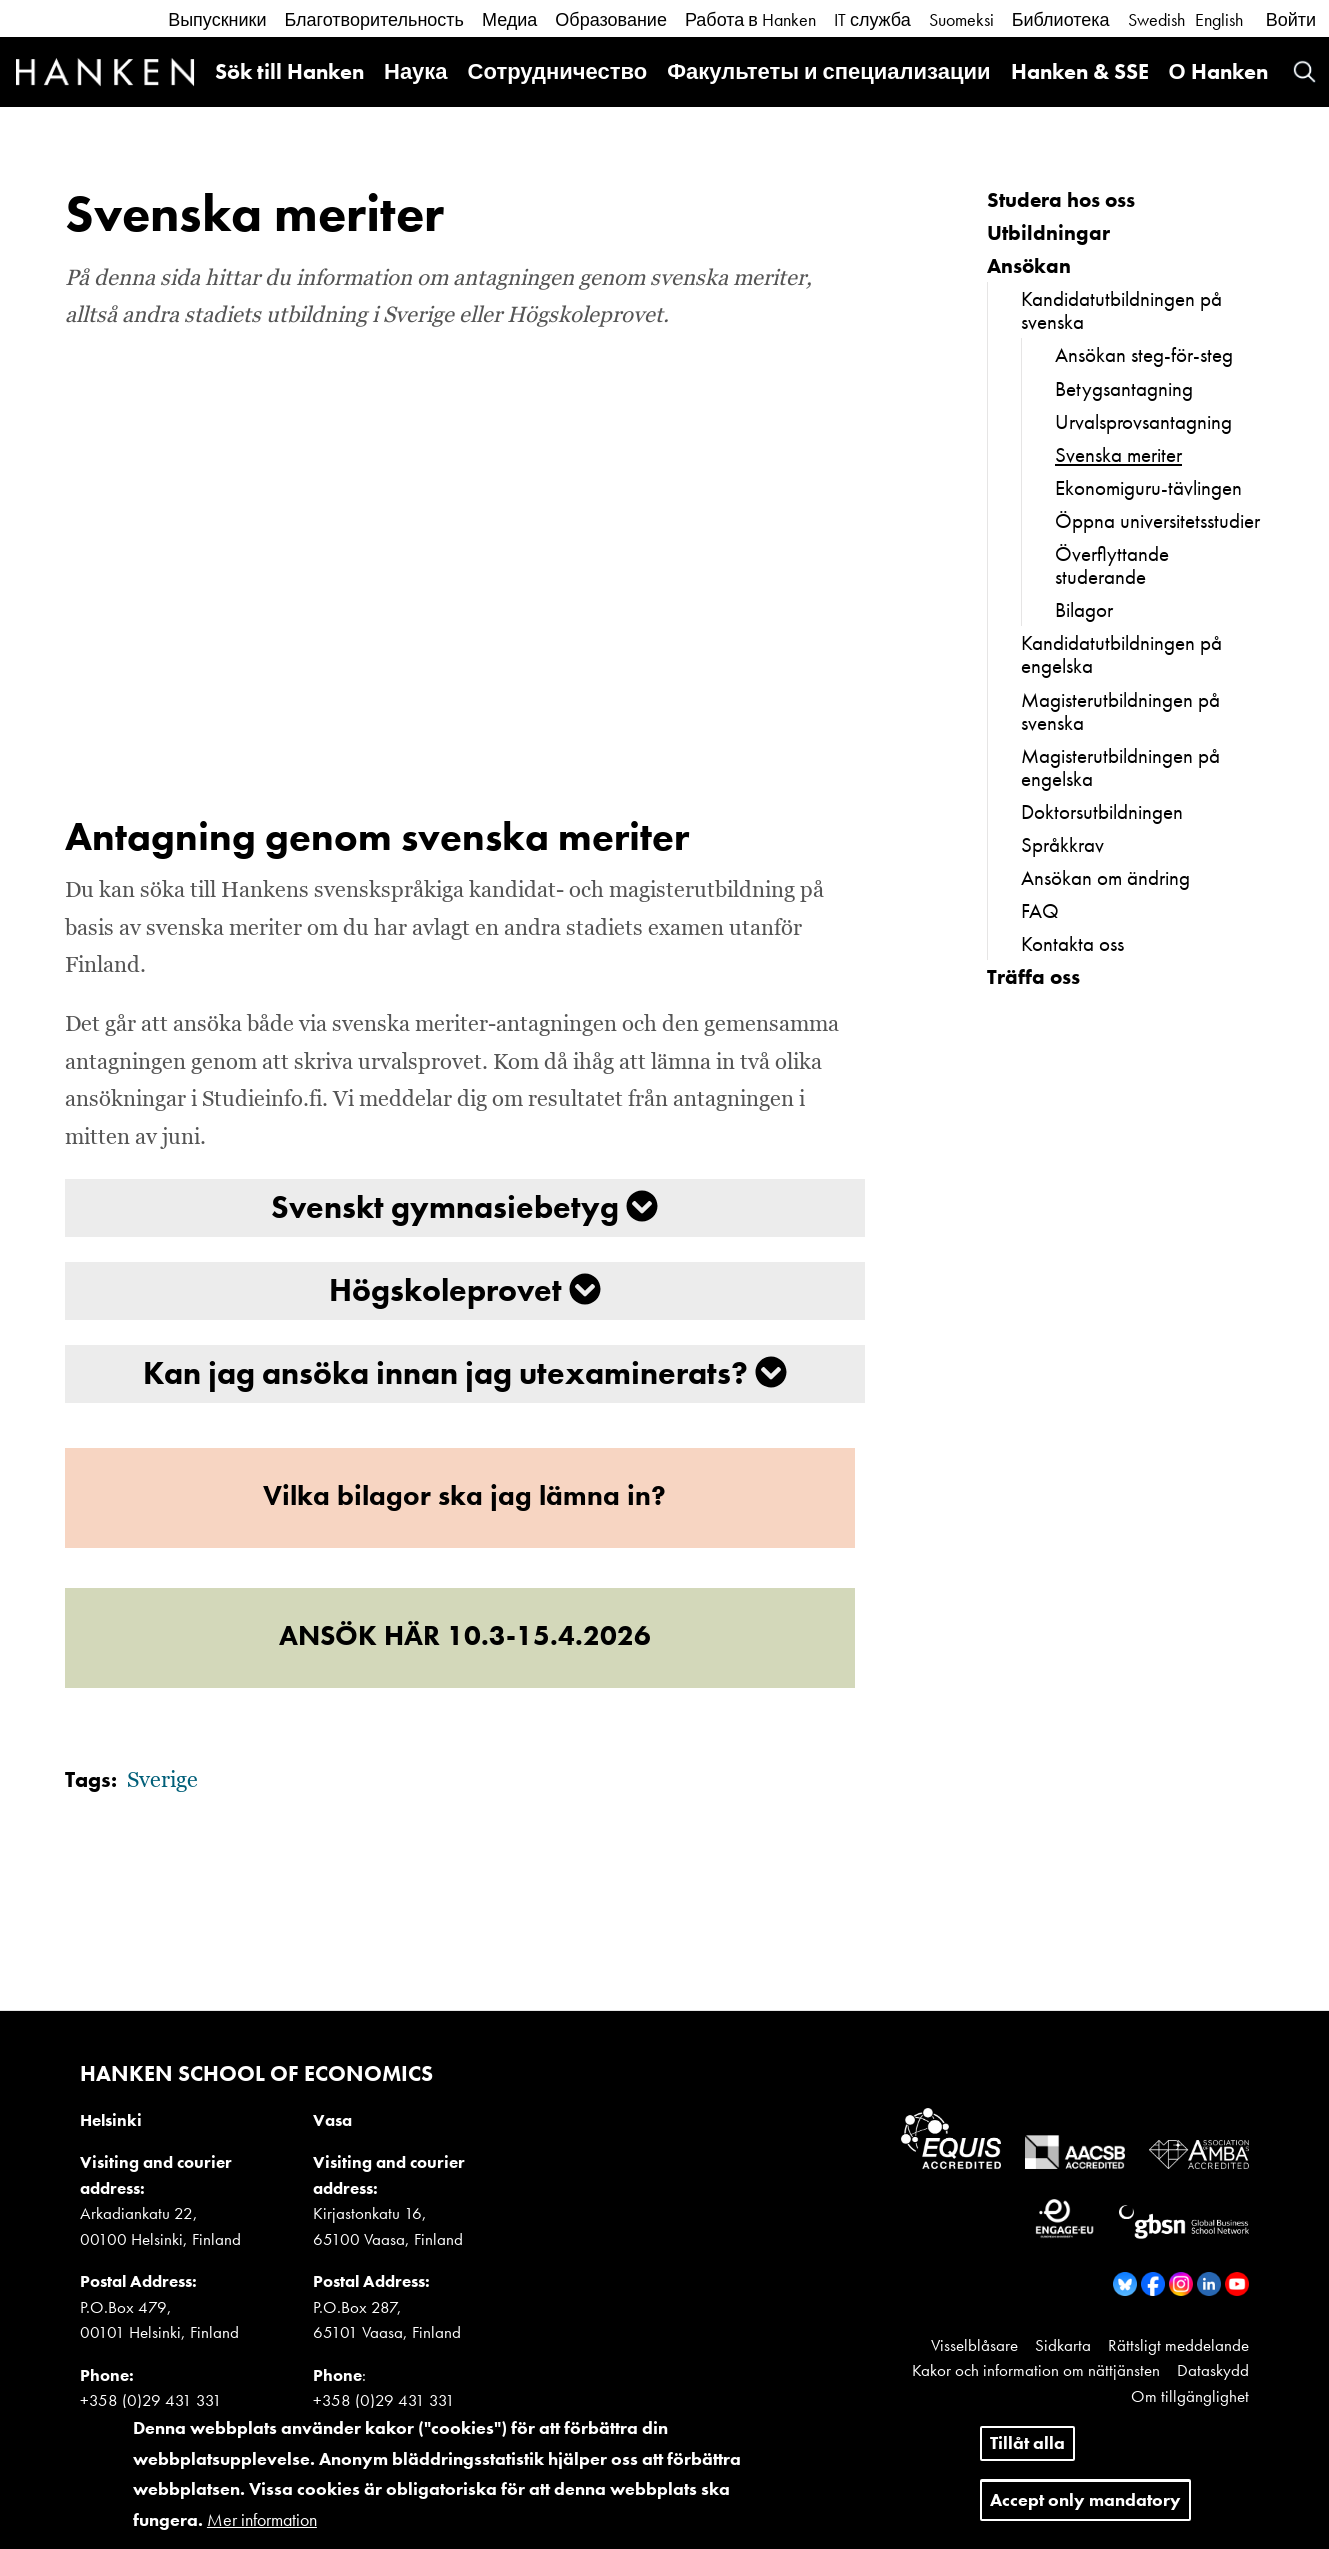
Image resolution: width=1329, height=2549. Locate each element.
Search (1304, 71)
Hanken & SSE (1080, 71)
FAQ (1040, 910)
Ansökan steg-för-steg (1144, 354)
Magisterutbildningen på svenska (1120, 711)
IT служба (872, 19)
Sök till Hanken (289, 71)
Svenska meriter (1118, 454)
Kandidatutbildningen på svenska (1121, 310)
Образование (611, 19)
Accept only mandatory (1085, 2499)
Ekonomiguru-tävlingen (1148, 487)
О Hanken (1218, 71)
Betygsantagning (1124, 388)
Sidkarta (1063, 2345)
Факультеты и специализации (828, 71)
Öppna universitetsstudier (1157, 520)
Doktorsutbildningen (1102, 811)
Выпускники (217, 19)
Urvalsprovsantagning (1143, 421)
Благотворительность (374, 19)
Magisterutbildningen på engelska (1120, 767)
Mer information (262, 2519)
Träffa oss (1033, 976)
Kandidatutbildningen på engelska (1121, 654)
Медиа (509, 19)
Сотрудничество (558, 71)
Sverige (162, 1781)
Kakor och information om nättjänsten (1036, 2370)
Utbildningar (1048, 232)
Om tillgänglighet (1190, 2396)
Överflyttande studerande (1112, 565)
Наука (416, 71)
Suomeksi (961, 19)
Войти (1291, 19)
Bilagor (1084, 609)
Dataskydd (1213, 2370)
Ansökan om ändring (1105, 877)
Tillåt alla (1027, 2442)
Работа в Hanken (750, 19)
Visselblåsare (974, 2345)
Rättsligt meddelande (1178, 2345)
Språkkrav (1062, 844)
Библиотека (1061, 19)
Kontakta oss (1072, 943)
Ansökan (1029, 265)
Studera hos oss (1061, 199)
